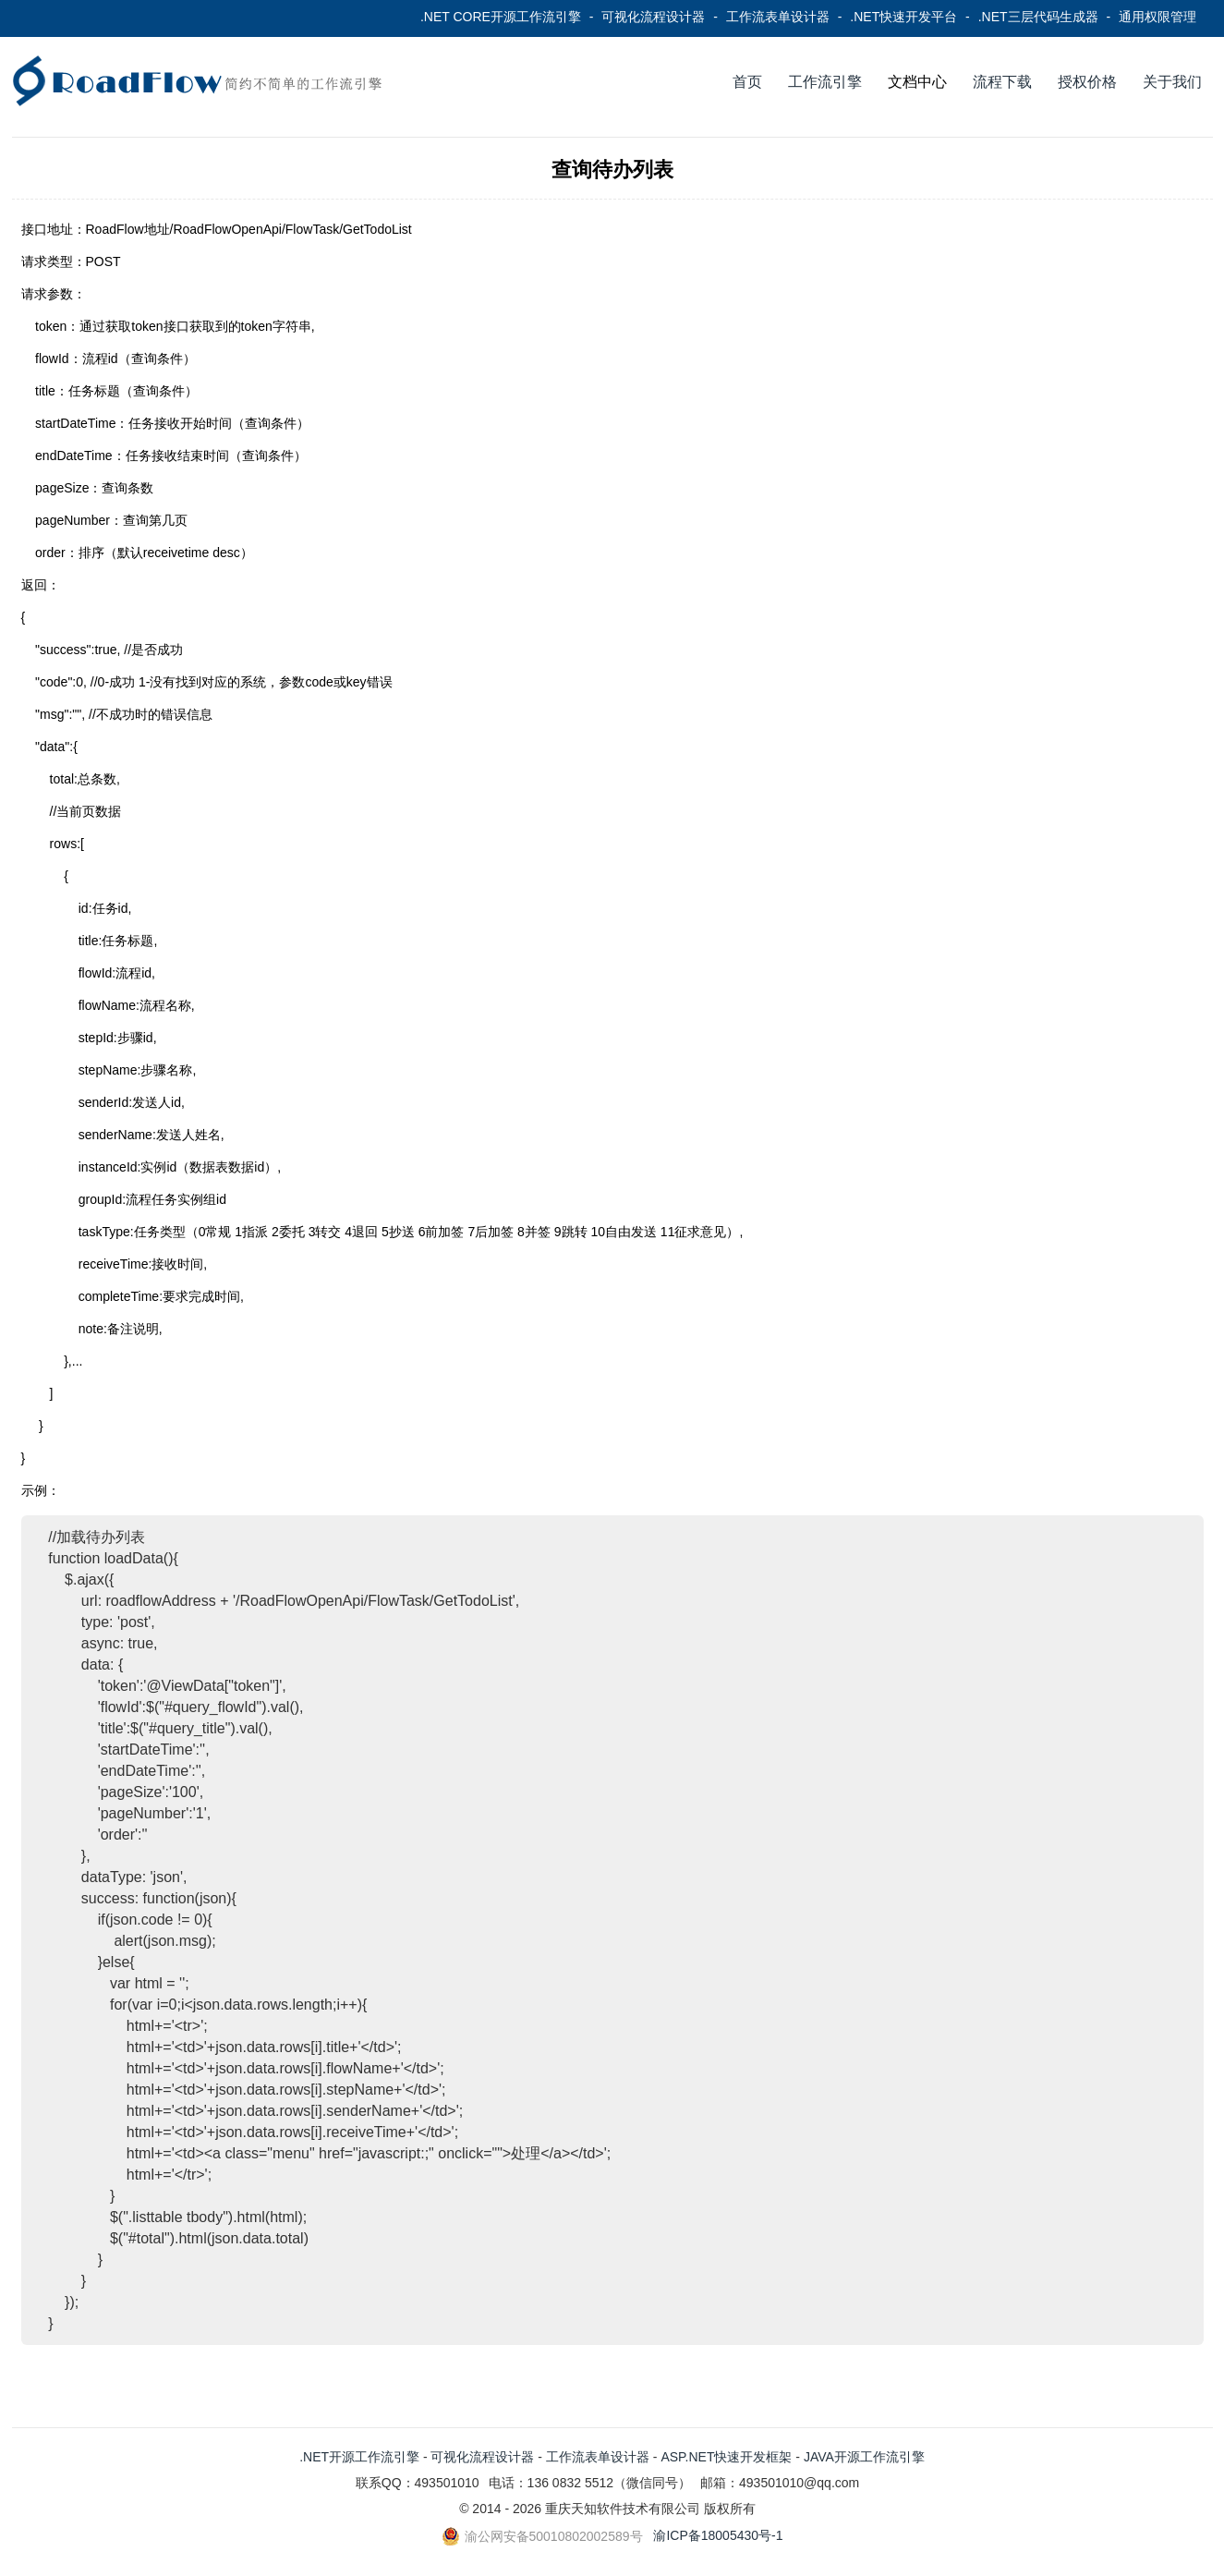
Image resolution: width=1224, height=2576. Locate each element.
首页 (747, 82)
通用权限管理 (1157, 16)
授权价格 (1087, 82)
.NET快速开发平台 (903, 16)
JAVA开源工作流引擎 (864, 2456)
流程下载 (1002, 82)
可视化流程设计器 (653, 16)
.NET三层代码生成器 (1038, 16)
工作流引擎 (825, 82)
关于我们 (1172, 82)
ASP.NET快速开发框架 (726, 2456)
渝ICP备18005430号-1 (717, 2535)
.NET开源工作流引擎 (359, 2456)
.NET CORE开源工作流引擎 (500, 16)
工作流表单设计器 (778, 16)
